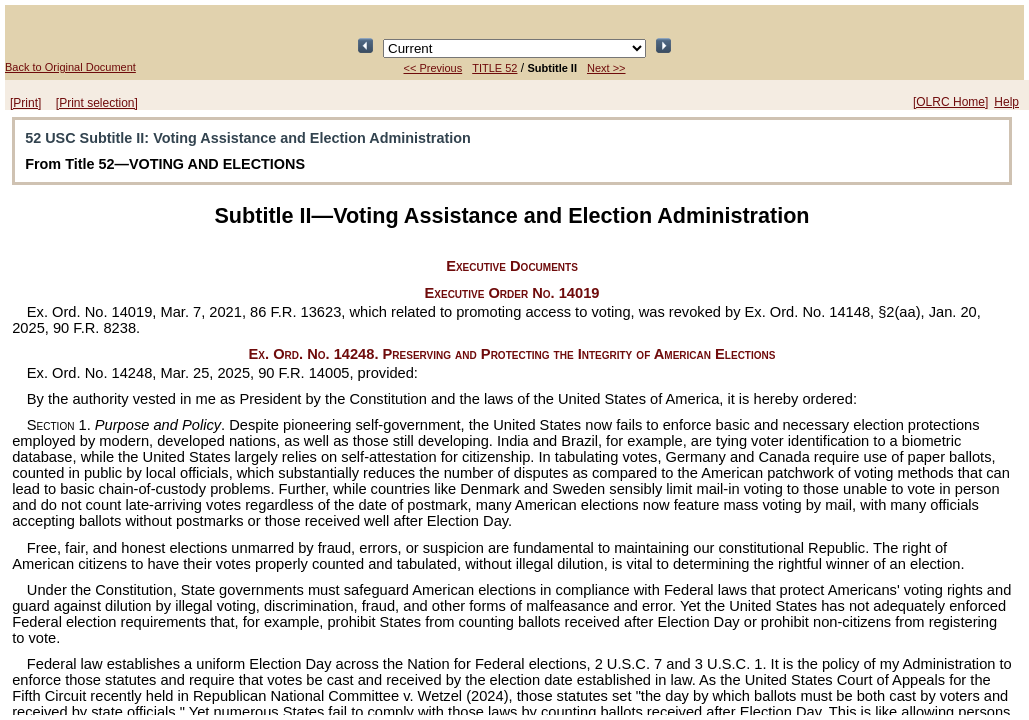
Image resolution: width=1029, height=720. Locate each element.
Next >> (606, 68)
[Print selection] (97, 103)
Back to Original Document (70, 67)
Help (1006, 102)
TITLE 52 (494, 68)
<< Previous (432, 68)
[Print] (25, 103)
